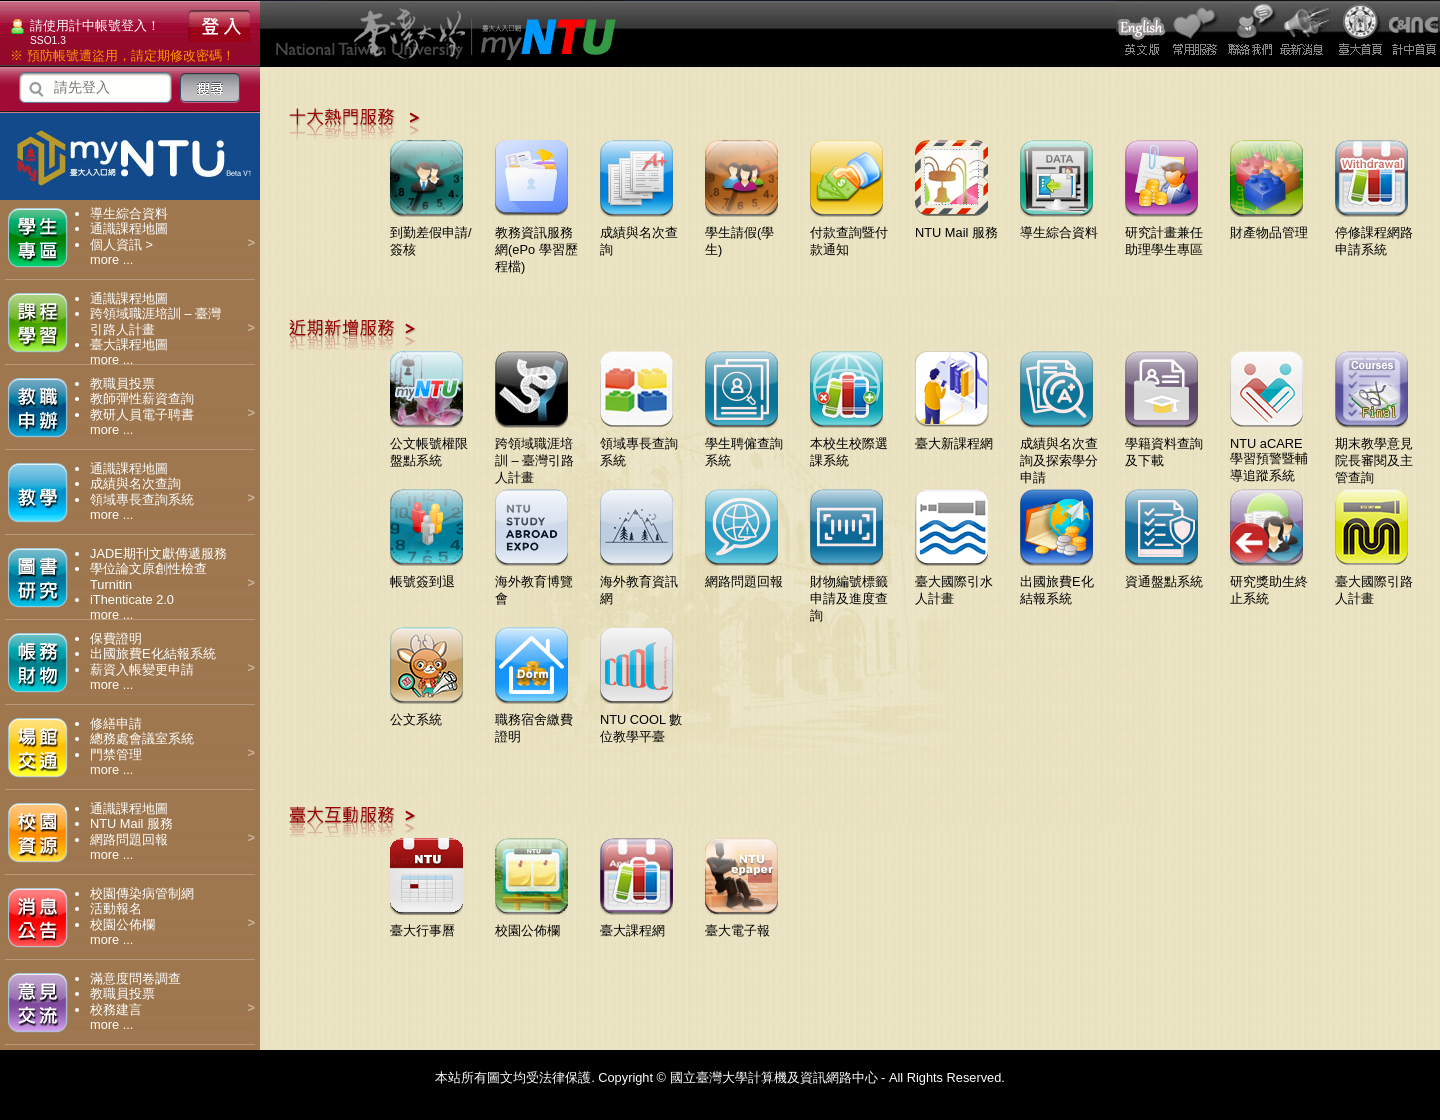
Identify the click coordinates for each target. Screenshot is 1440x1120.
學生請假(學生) (741, 233)
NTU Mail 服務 (131, 823)
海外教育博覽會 (534, 582)
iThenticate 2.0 (132, 599)
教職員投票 (122, 383)
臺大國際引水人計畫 (954, 582)
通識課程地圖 (129, 228)
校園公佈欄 (122, 924)
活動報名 (116, 908)
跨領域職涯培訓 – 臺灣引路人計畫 (534, 453)
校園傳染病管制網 (142, 893)
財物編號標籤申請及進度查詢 (849, 591)
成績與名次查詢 (135, 483)
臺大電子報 (741, 923)
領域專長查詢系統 (142, 499)
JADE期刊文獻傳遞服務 (158, 553)
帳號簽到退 (426, 574)
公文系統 (426, 712)
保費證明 (116, 638)
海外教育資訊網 (639, 582)
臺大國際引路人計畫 (1374, 582)
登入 (219, 26)
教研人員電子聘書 (142, 414)
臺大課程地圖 (129, 344)
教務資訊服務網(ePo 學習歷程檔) (536, 242)
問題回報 (1251, 33)
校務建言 (116, 1009)
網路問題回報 (129, 839)
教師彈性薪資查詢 (142, 398)
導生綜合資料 (129, 213)
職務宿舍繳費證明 (534, 720)
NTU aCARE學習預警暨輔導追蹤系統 (1269, 452)
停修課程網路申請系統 (1374, 233)
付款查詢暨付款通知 (849, 233)
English (1143, 33)
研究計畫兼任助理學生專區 (1164, 233)
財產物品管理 (1269, 225)
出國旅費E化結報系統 (153, 653)
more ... (111, 259)
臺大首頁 (1359, 33)
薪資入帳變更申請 (142, 669)
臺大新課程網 (954, 436)
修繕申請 (116, 723)
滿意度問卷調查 (135, 978)
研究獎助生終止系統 (1269, 582)
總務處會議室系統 (142, 738)
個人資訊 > (121, 244)
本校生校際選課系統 (849, 444)
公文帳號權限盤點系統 (429, 444)
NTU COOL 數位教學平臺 (641, 720)
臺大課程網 (636, 923)
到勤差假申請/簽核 (431, 233)
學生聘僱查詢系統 (744, 444)
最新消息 (1305, 33)
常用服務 (1197, 33)
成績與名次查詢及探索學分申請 (1059, 453)
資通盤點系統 (1164, 574)
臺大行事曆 (426, 923)
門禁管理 (116, 754)
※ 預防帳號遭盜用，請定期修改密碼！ (122, 55)
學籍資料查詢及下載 (1164, 444)
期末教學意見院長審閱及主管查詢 (1374, 453)
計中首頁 (1413, 33)
